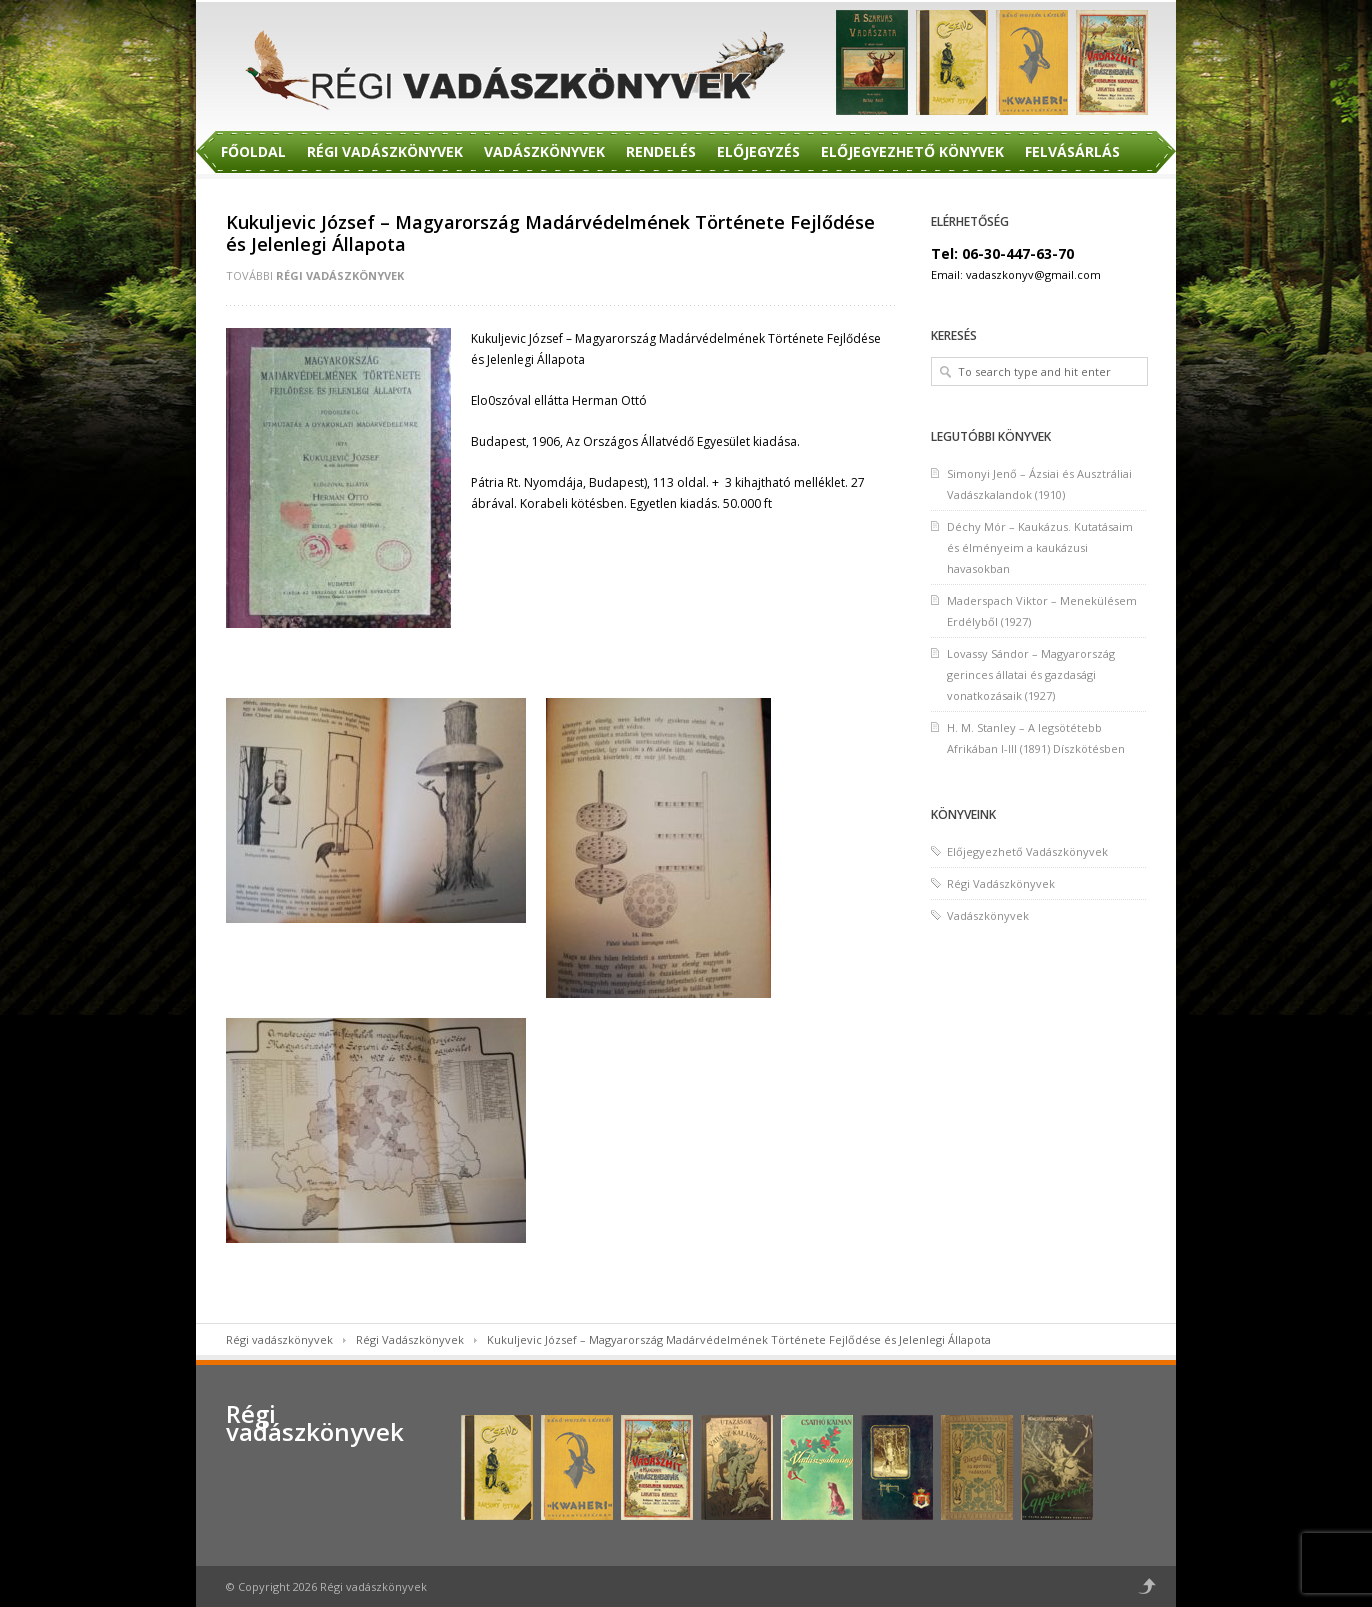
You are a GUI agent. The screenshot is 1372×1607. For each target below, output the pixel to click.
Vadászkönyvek (544, 151)
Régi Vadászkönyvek (385, 151)
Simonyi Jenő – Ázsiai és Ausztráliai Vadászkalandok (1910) (1039, 484)
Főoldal (253, 151)
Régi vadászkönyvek (279, 1339)
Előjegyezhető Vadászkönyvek (1027, 851)
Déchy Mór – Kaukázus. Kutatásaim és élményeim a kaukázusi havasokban (1040, 547)
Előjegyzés (758, 151)
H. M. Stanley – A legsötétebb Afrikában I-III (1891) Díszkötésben (1036, 738)
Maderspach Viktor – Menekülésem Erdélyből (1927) (1042, 611)
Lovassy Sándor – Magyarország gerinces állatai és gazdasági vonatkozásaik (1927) (1031, 674)
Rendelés (661, 151)
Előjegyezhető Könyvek (912, 151)
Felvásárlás (1072, 151)
